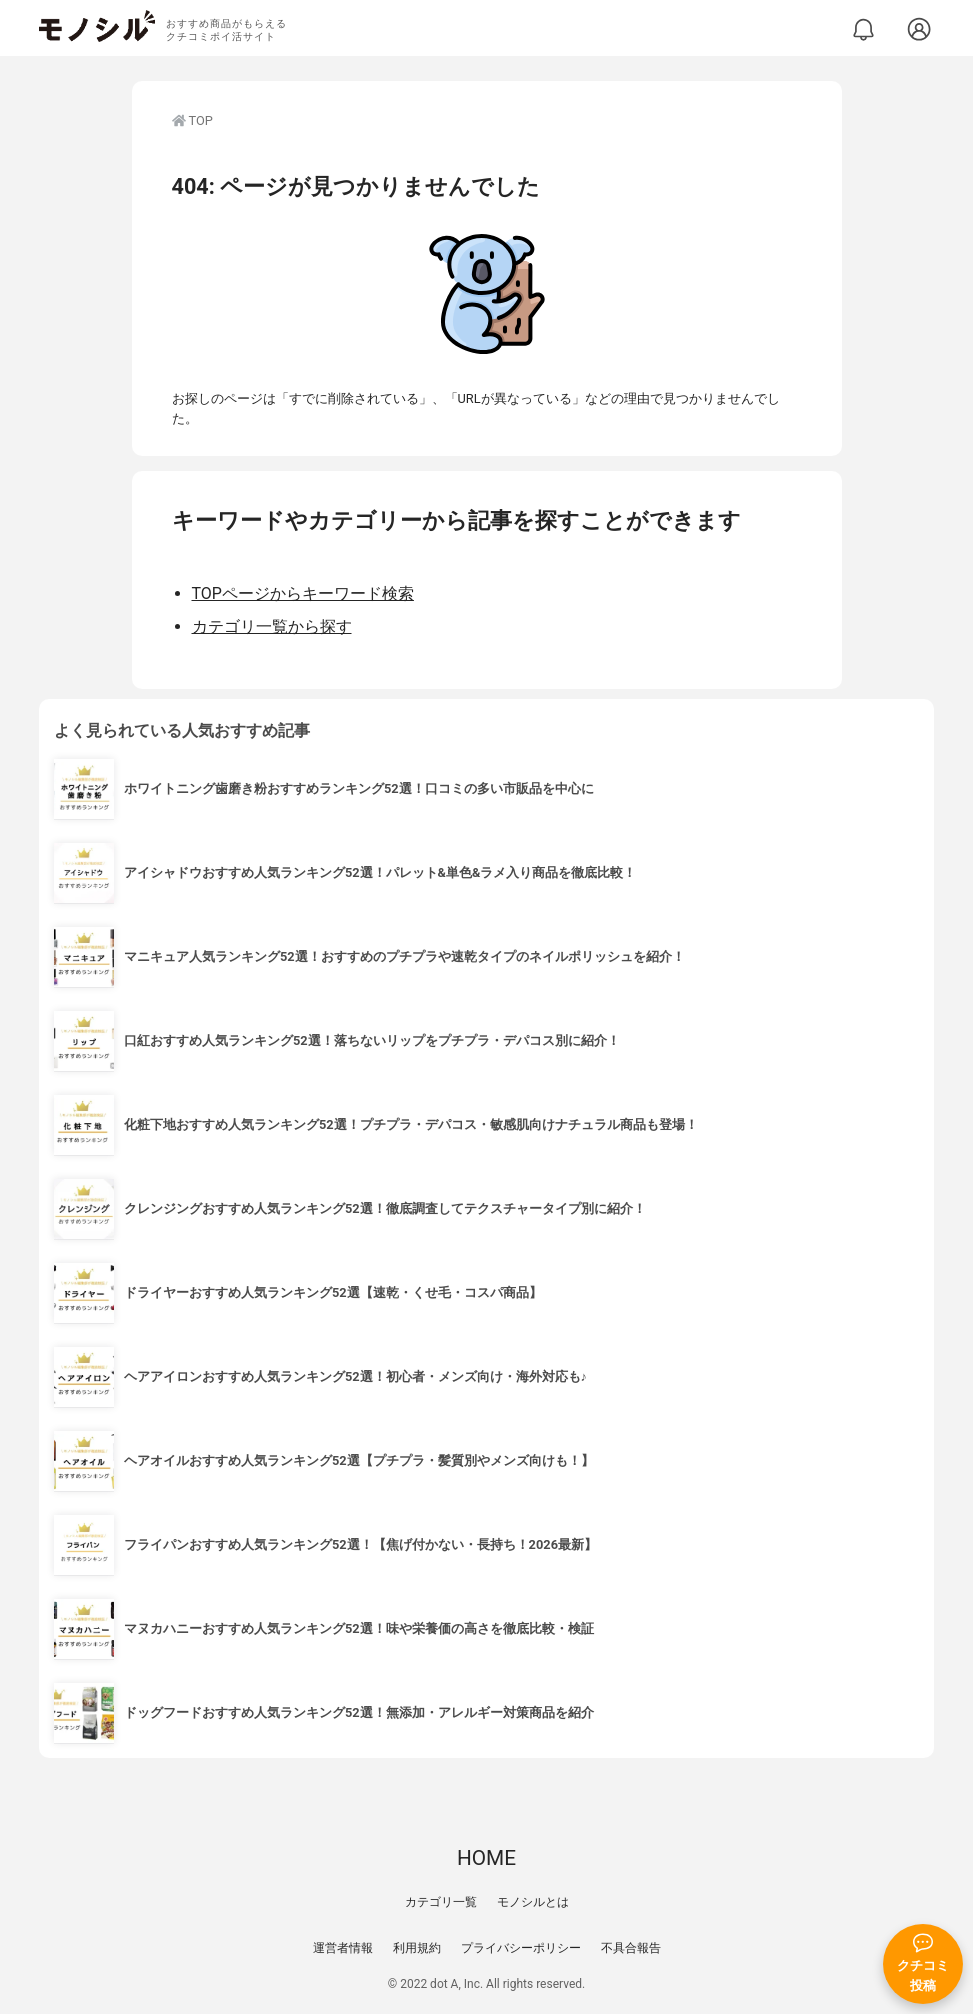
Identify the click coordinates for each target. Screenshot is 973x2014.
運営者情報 (343, 1948)
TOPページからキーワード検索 (303, 593)
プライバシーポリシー (521, 1948)
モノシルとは (533, 1902)
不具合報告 (631, 1948)
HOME (486, 1858)
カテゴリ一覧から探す (272, 626)
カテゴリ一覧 (441, 1902)
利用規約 (417, 1948)
